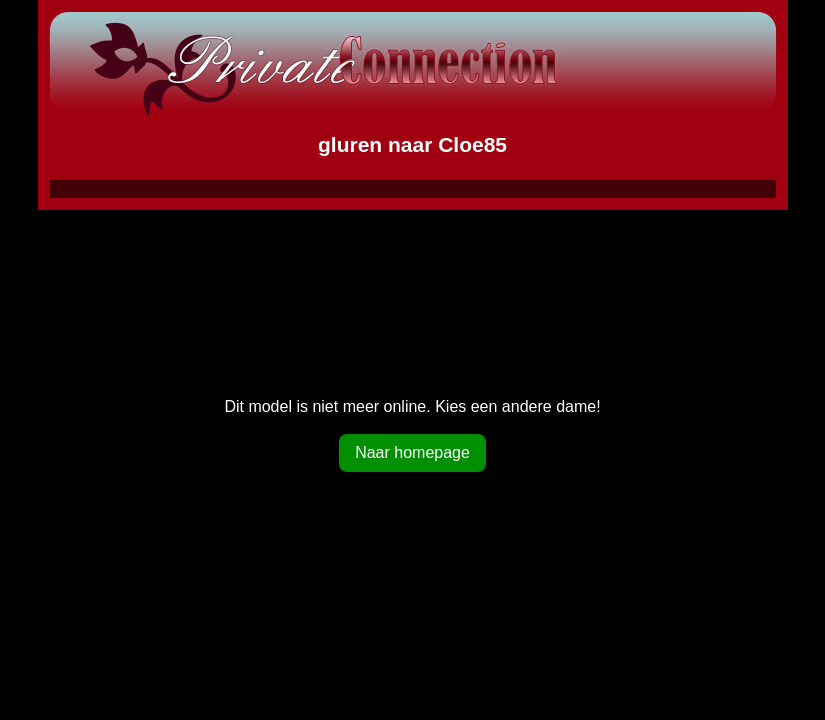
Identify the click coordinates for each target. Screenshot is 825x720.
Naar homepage (412, 452)
